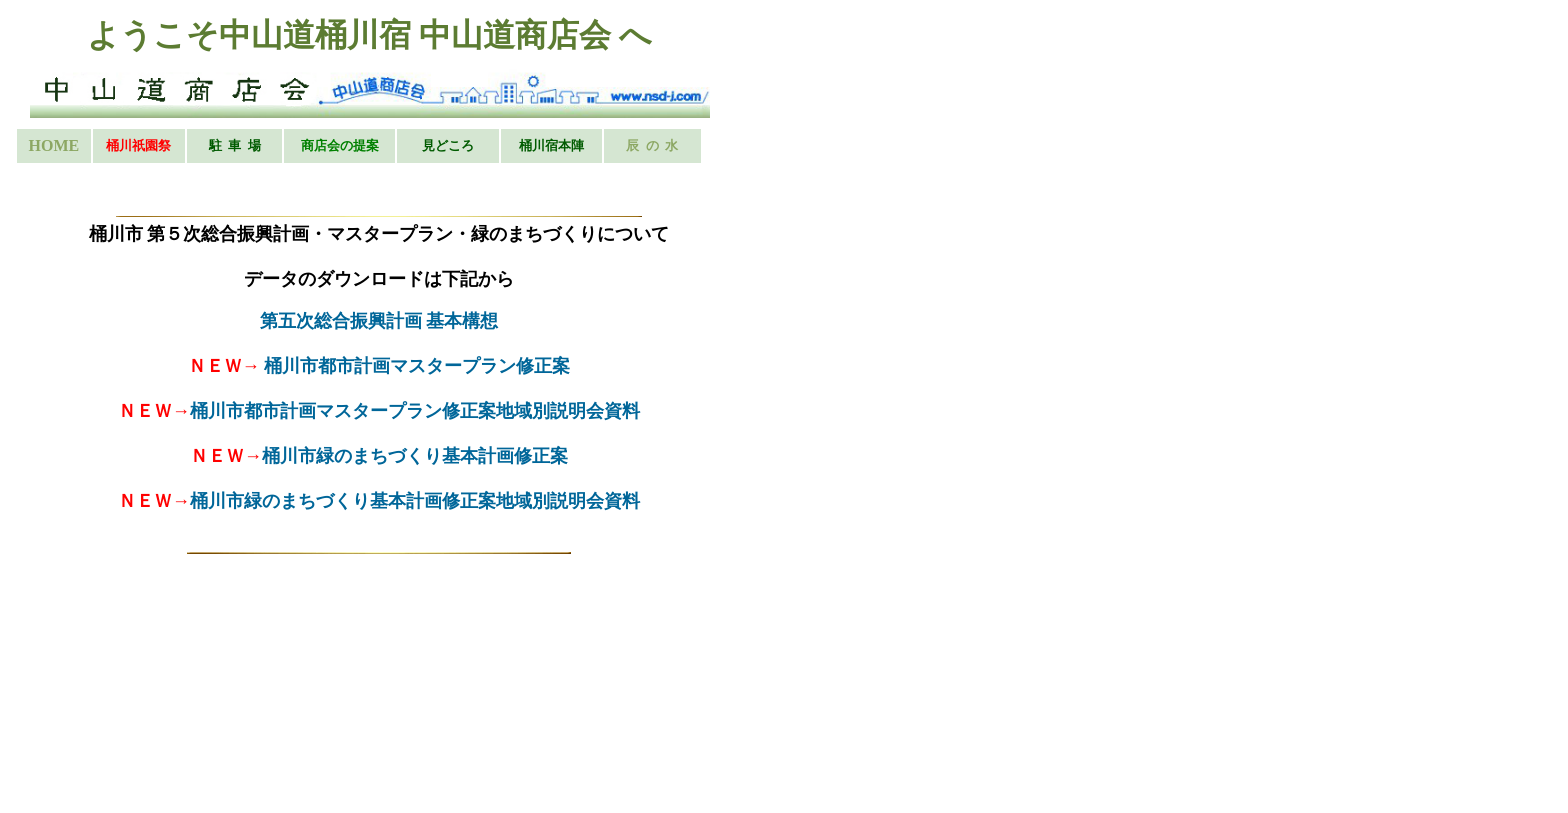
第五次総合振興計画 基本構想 (379, 321)
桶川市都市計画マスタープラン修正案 (417, 366)
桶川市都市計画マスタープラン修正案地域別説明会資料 (415, 411)
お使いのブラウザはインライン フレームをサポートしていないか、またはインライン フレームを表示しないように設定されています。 (378, 97)
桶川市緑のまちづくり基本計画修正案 (415, 456)
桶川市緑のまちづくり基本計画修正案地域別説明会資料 (415, 501)
